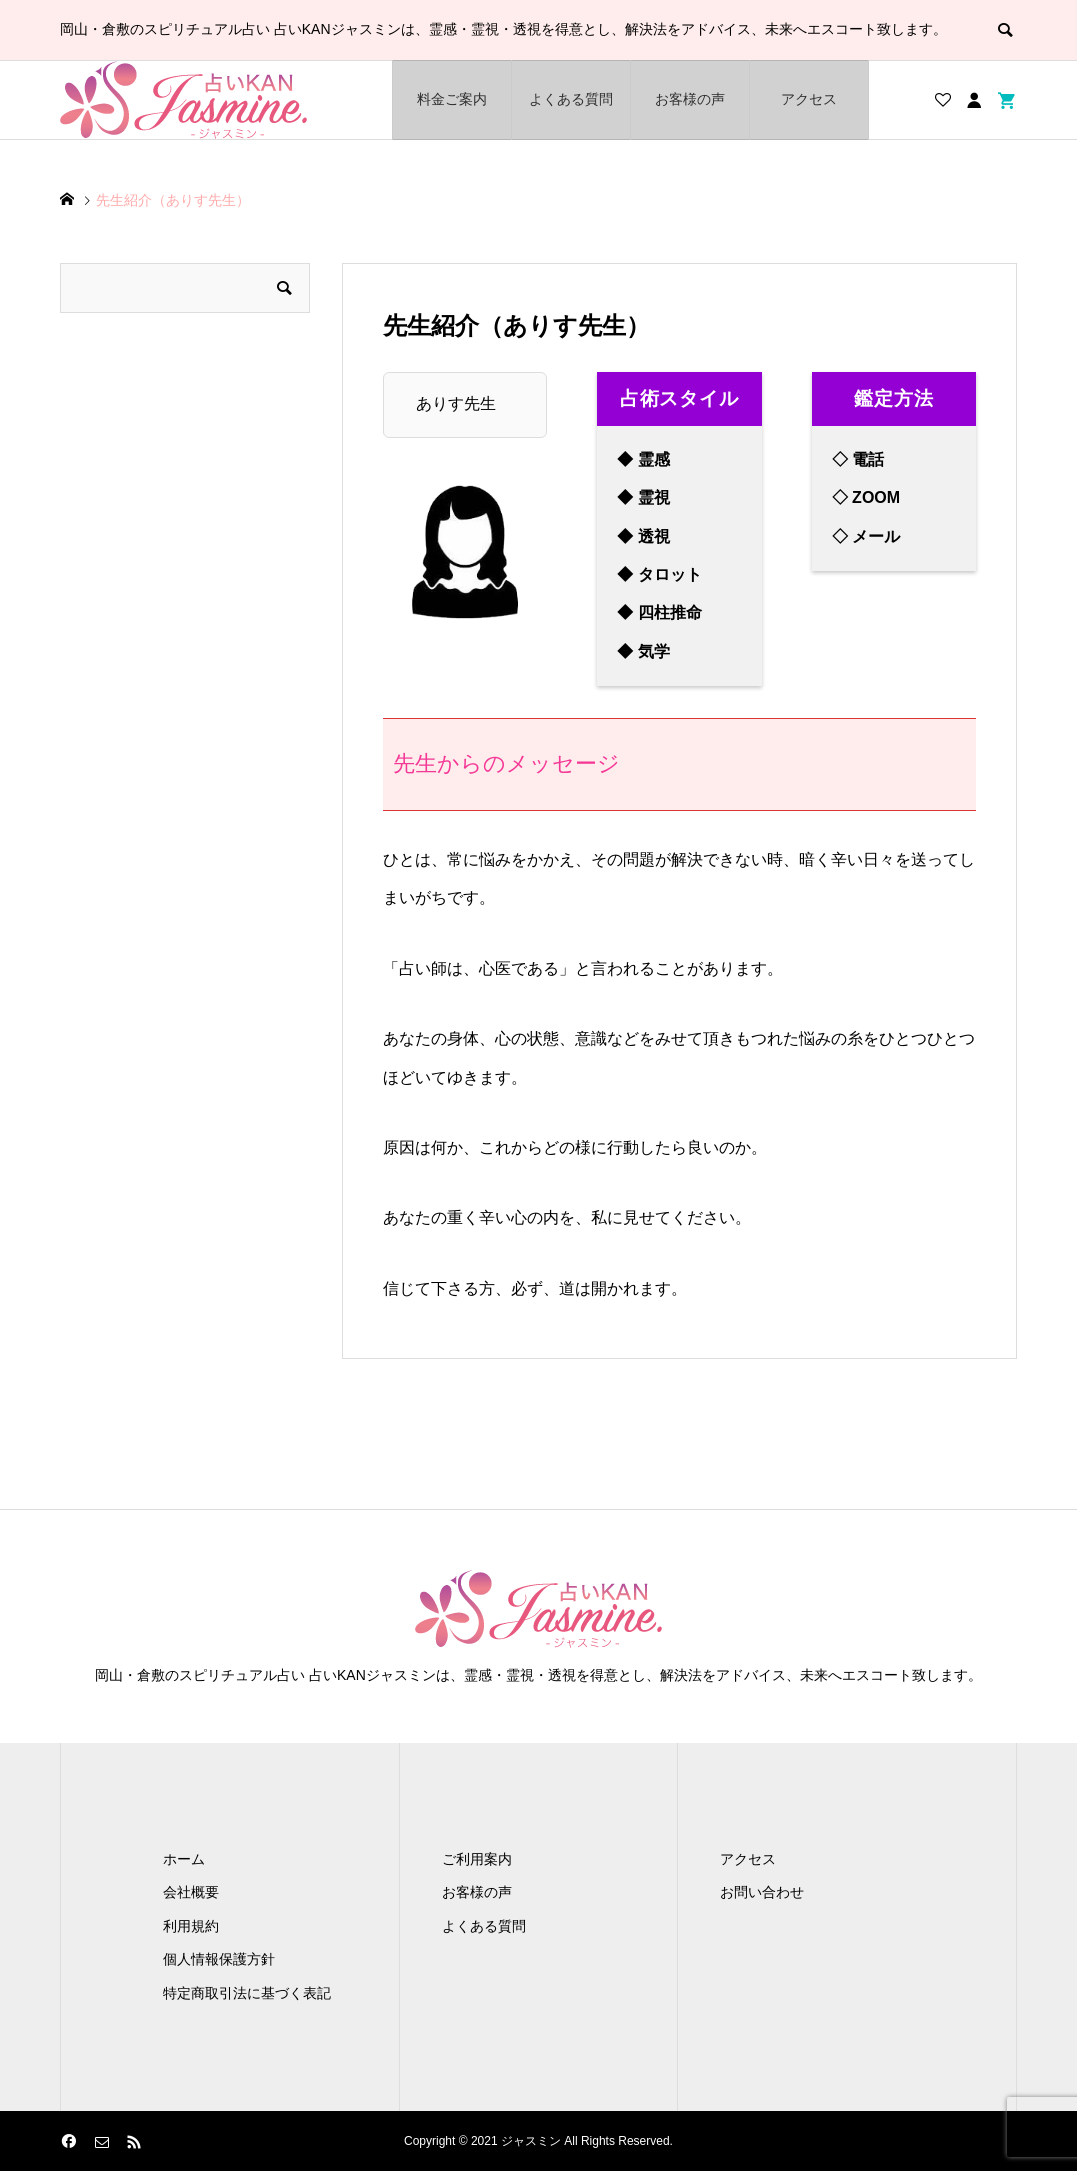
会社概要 (191, 1892)
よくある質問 (571, 99)
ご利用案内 (477, 1859)
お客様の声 (690, 99)
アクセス (809, 99)
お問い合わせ (762, 1892)
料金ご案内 (452, 99)
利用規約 (191, 1926)
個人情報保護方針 (219, 1959)
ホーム (184, 1859)
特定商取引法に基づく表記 (247, 1993)
